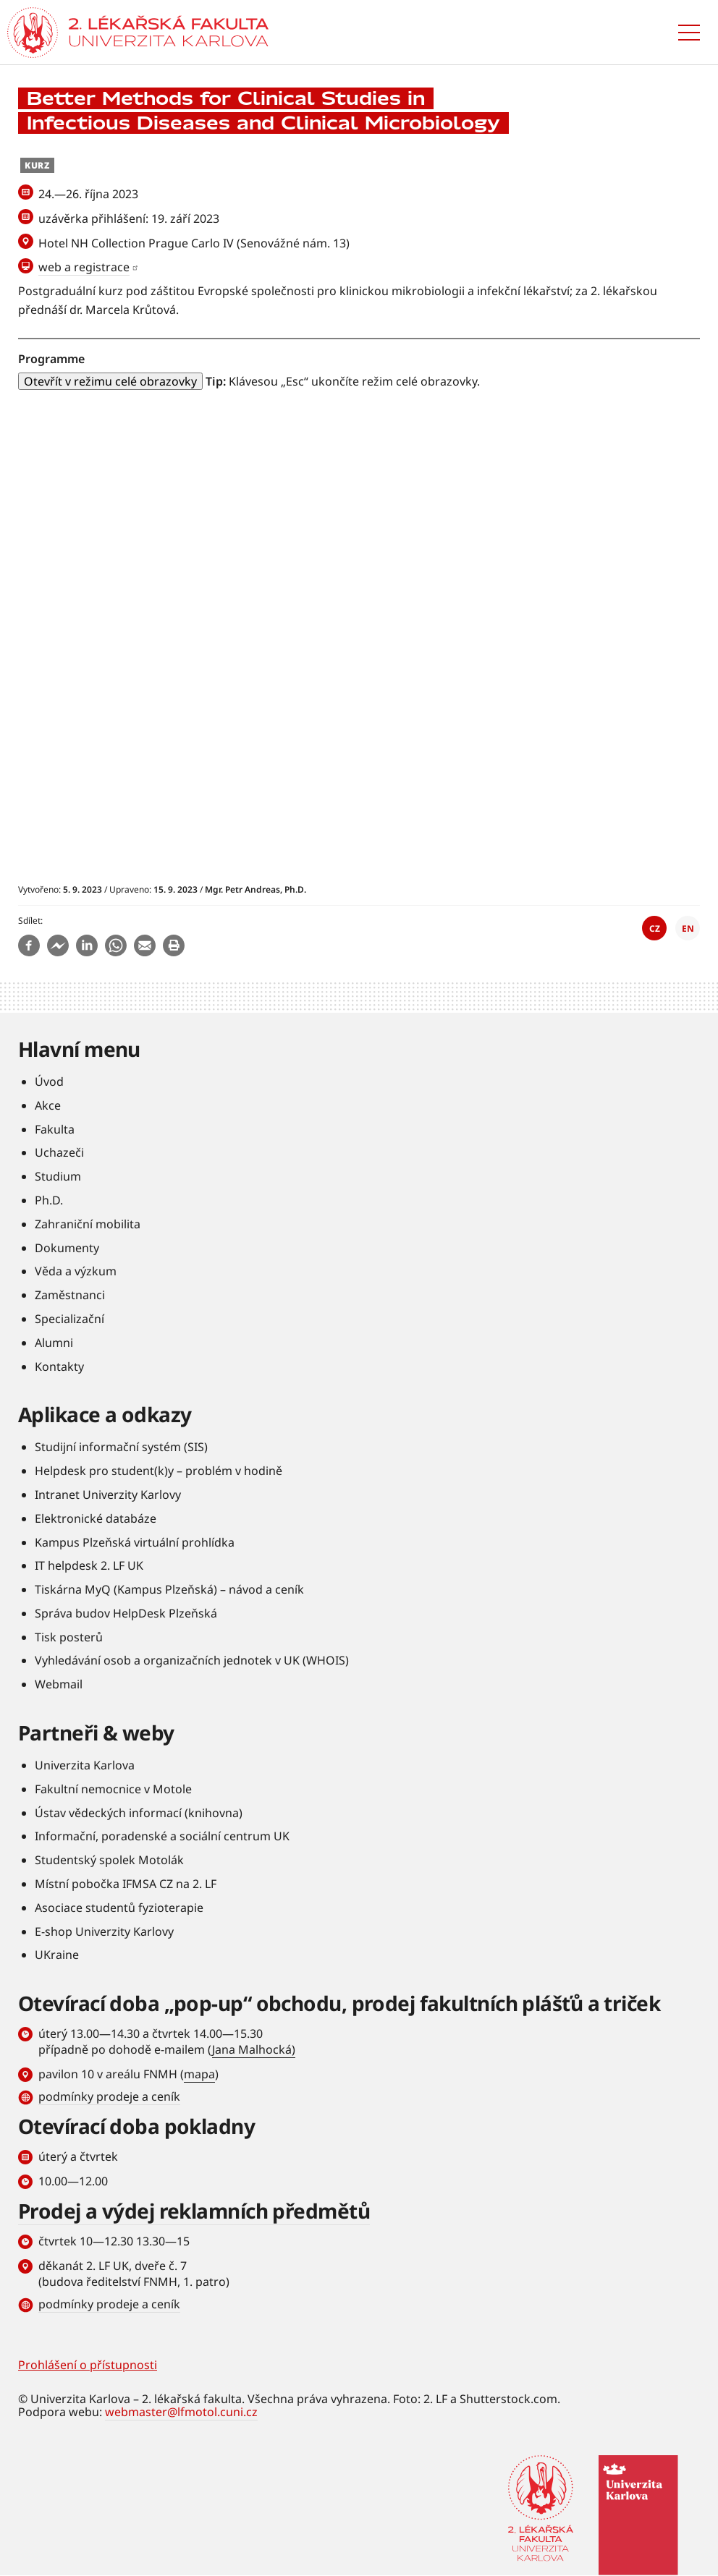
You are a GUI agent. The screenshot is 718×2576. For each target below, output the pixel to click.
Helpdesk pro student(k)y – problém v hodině (158, 1471)
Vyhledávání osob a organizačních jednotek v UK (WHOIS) (192, 1660)
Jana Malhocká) (253, 2049)
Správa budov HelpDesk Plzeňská (126, 1613)
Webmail (59, 1684)
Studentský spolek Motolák (109, 1860)
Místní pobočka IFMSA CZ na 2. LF (125, 1884)
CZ (654, 928)
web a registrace (84, 267)
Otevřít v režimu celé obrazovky (110, 381)
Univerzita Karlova (85, 1765)
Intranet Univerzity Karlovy (108, 1494)
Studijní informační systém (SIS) (121, 1447)
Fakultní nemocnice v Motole (113, 1789)
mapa (199, 2074)
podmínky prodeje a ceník (109, 2096)
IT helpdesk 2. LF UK (89, 1565)
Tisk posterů (69, 1637)
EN (688, 928)
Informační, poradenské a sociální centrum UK (162, 1836)
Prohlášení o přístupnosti (87, 2365)
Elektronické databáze (95, 1518)
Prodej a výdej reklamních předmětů (194, 2210)
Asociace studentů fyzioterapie (119, 1908)
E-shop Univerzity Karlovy (104, 1931)
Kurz (37, 165)
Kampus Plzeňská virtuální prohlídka (135, 1542)
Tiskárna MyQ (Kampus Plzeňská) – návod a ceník (169, 1589)
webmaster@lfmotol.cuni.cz (181, 2412)
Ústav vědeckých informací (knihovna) (138, 1813)
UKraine (57, 1955)
